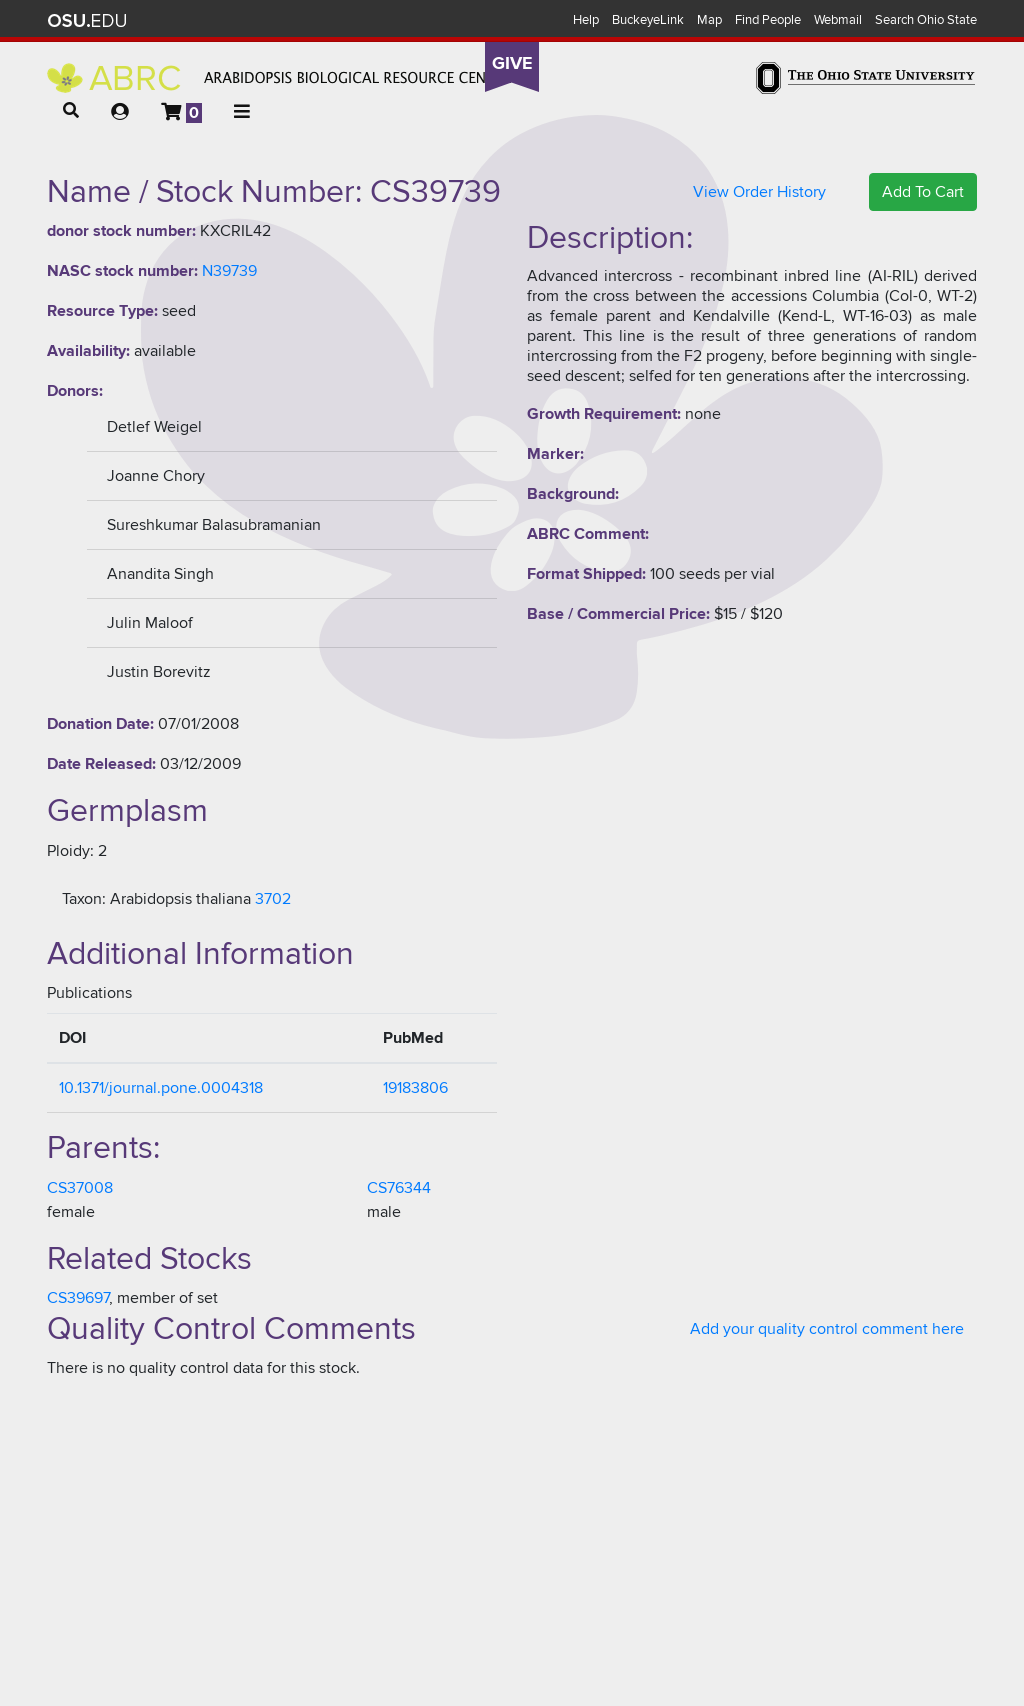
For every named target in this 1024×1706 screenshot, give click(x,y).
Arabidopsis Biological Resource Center (279, 78)
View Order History (759, 192)
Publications (89, 993)
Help (586, 20)
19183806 (415, 1088)
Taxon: (84, 899)
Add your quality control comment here (827, 1329)
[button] (71, 111)
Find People (768, 20)
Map (709, 20)
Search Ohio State (926, 20)
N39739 (229, 271)
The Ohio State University (87, 21)
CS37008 (80, 1188)
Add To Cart (923, 192)
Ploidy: (70, 851)
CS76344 (399, 1188)
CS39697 (78, 1298)
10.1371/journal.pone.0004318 (161, 1088)
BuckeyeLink (648, 20)
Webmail (838, 20)
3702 (273, 899)
